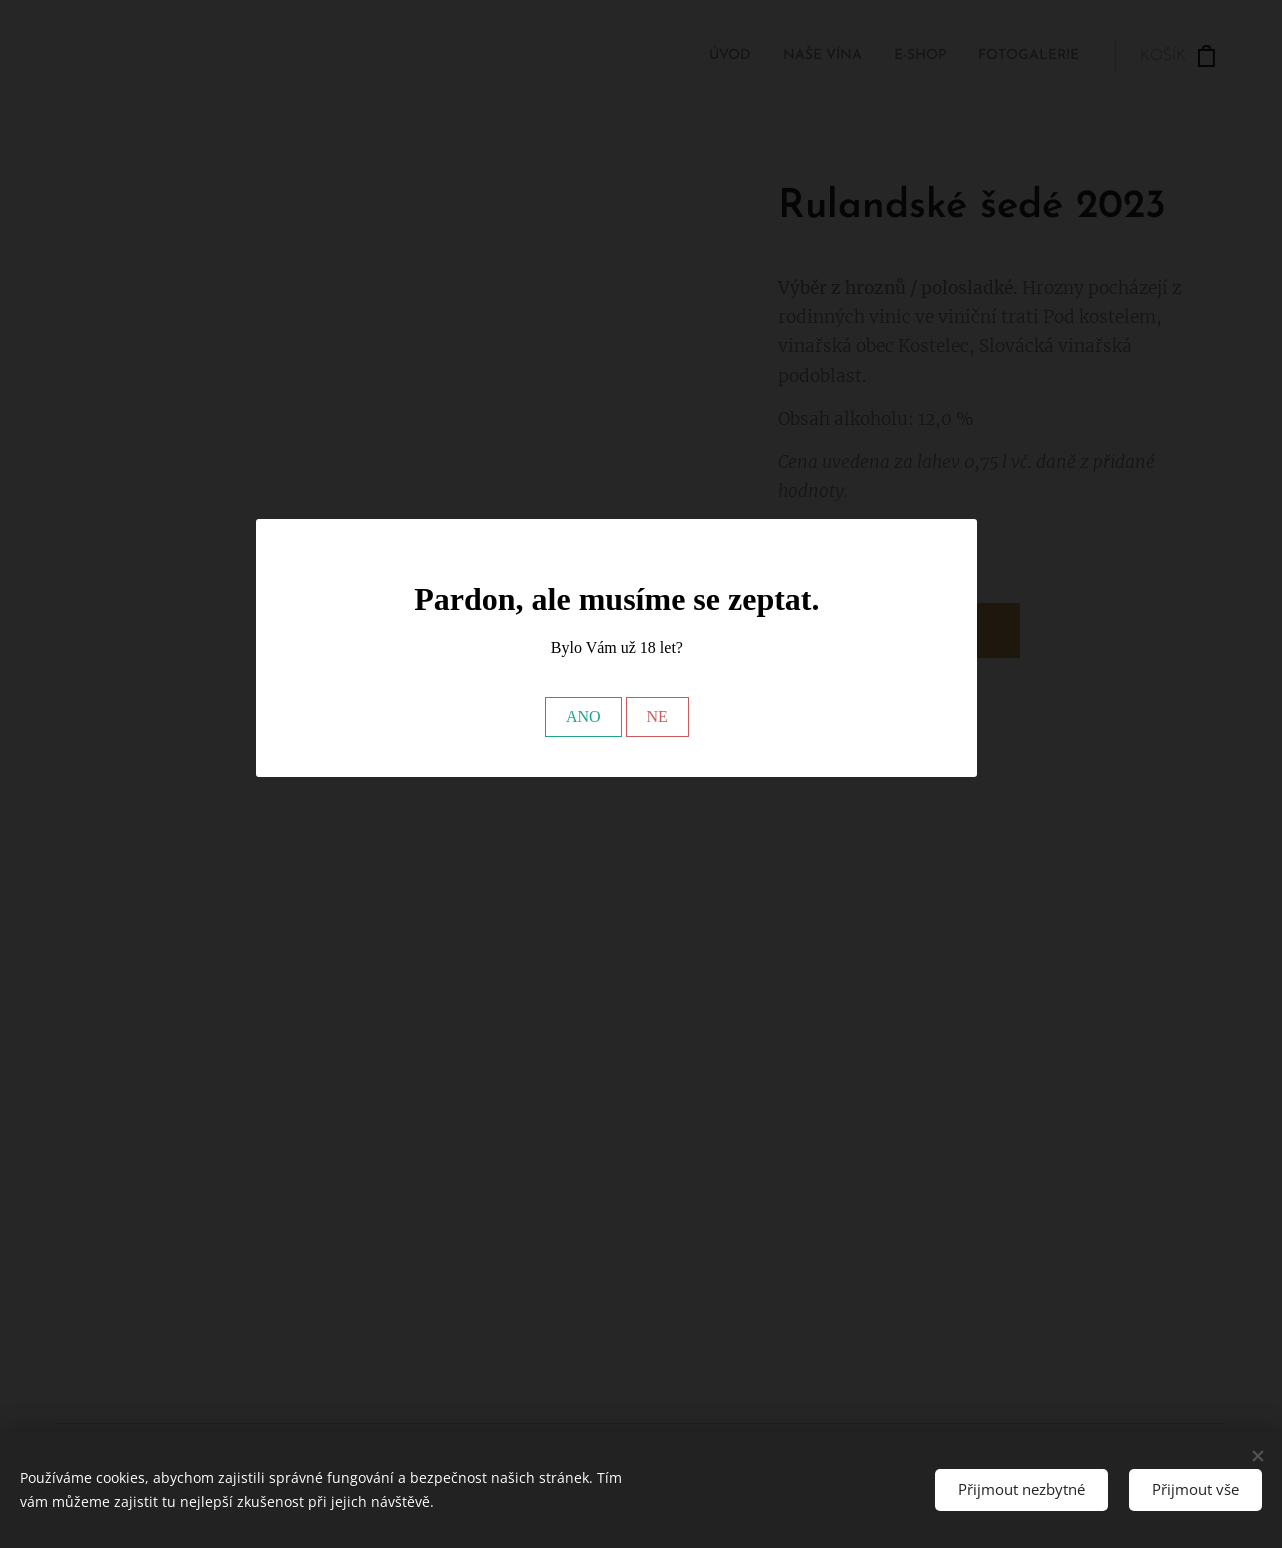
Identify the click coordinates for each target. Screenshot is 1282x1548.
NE (657, 716)
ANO (583, 716)
